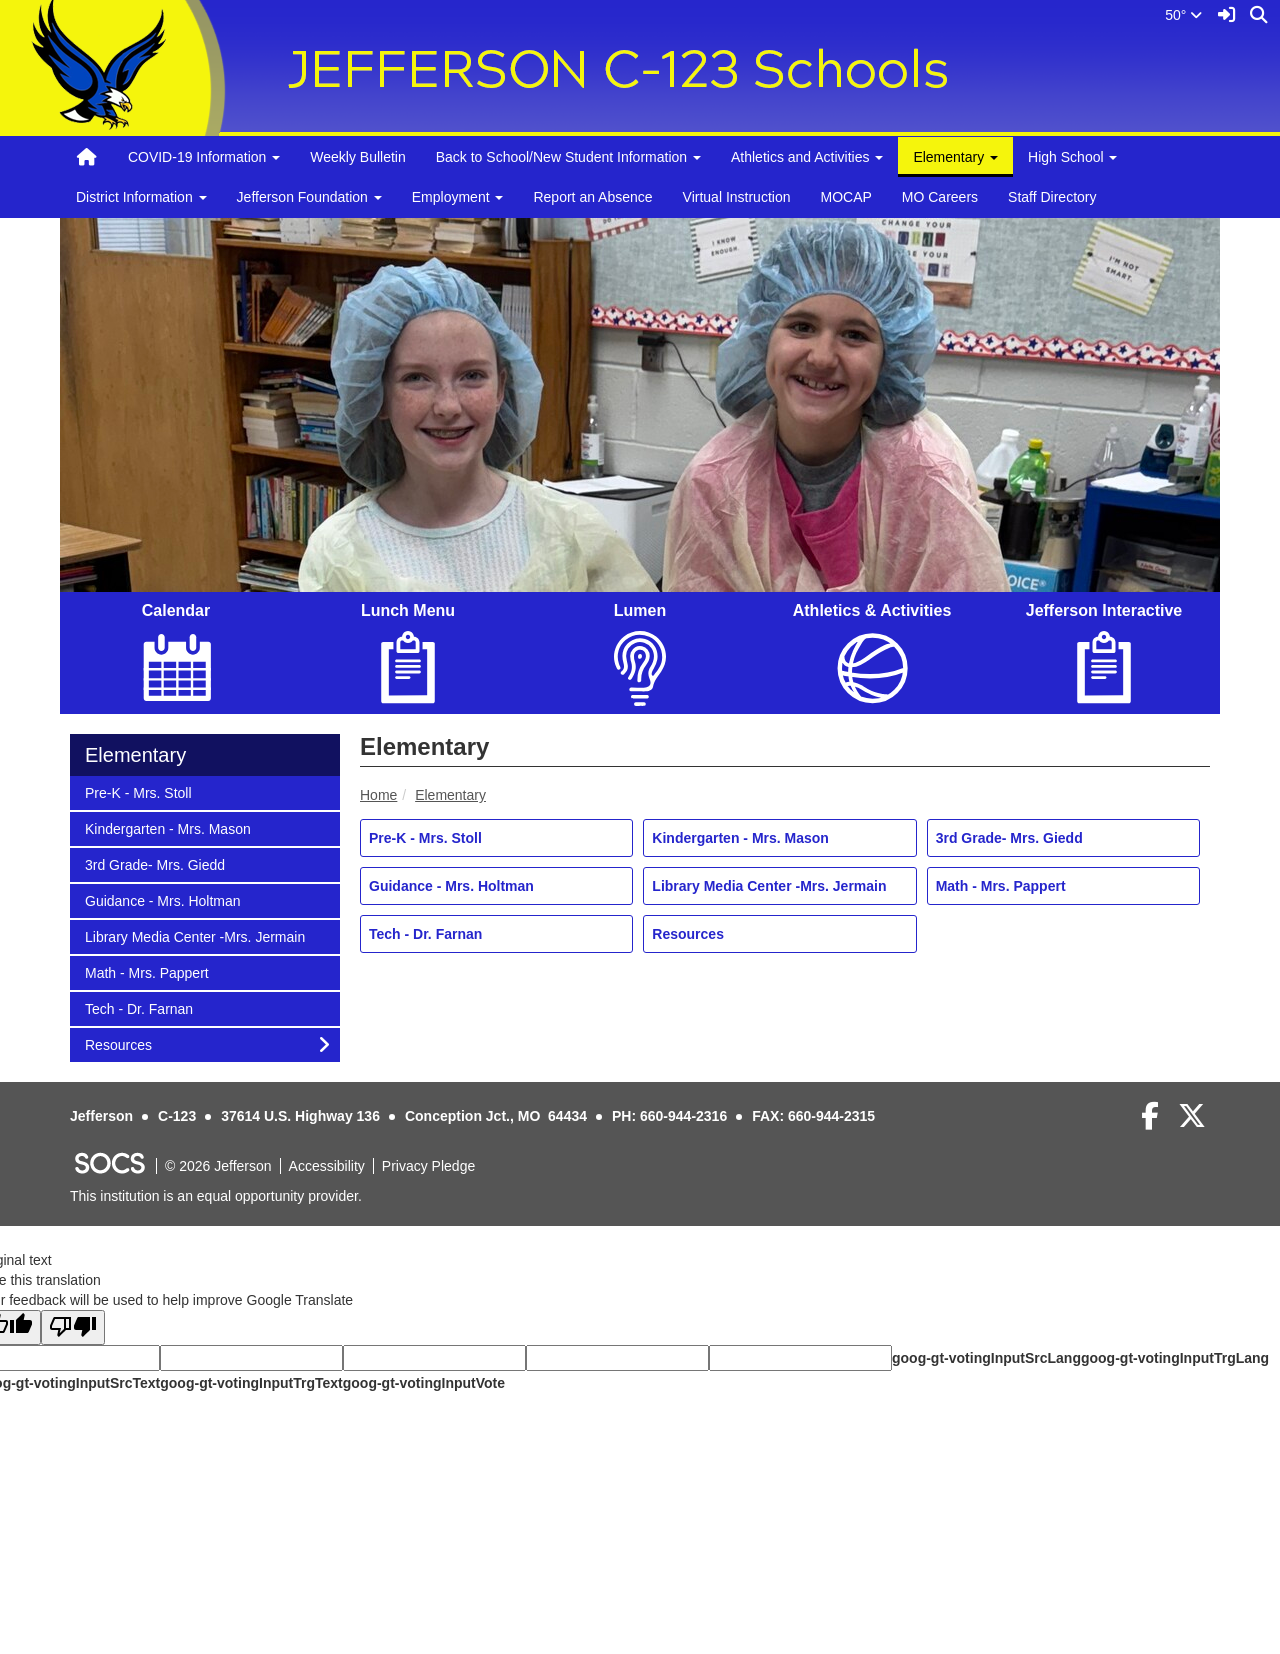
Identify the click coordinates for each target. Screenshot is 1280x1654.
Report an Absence (592, 197)
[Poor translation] (73, 1327)
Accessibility (327, 1166)
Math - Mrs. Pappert (1001, 886)
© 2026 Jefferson (218, 1166)
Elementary (450, 795)
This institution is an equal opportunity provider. (216, 1196)
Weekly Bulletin (357, 157)
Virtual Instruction (737, 197)
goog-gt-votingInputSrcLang (986, 1358)
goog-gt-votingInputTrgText (251, 1383)
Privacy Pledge (428, 1166)
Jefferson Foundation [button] (309, 197)
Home (378, 795)
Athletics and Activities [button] (807, 157)
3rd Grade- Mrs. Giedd (1009, 838)
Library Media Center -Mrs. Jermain (769, 886)
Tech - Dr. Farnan (425, 934)
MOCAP (845, 197)
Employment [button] (458, 197)
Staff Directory (1052, 197)
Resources (688, 934)
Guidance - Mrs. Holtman (451, 886)
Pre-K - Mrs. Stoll (425, 838)
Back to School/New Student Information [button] (568, 157)
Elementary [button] (955, 157)
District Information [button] (141, 197)
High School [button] (1072, 157)
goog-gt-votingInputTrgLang (1175, 1358)
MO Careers (940, 197)
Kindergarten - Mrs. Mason (740, 838)
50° (1183, 15)
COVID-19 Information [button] (204, 157)
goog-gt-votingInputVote (424, 1383)
